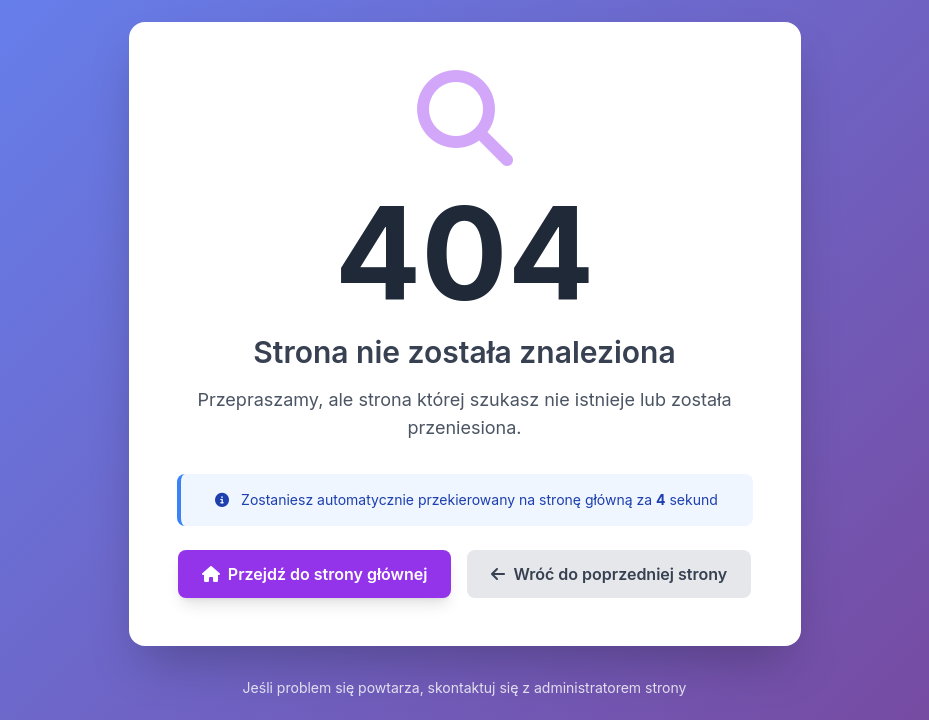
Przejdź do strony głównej (315, 574)
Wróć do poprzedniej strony (609, 574)
